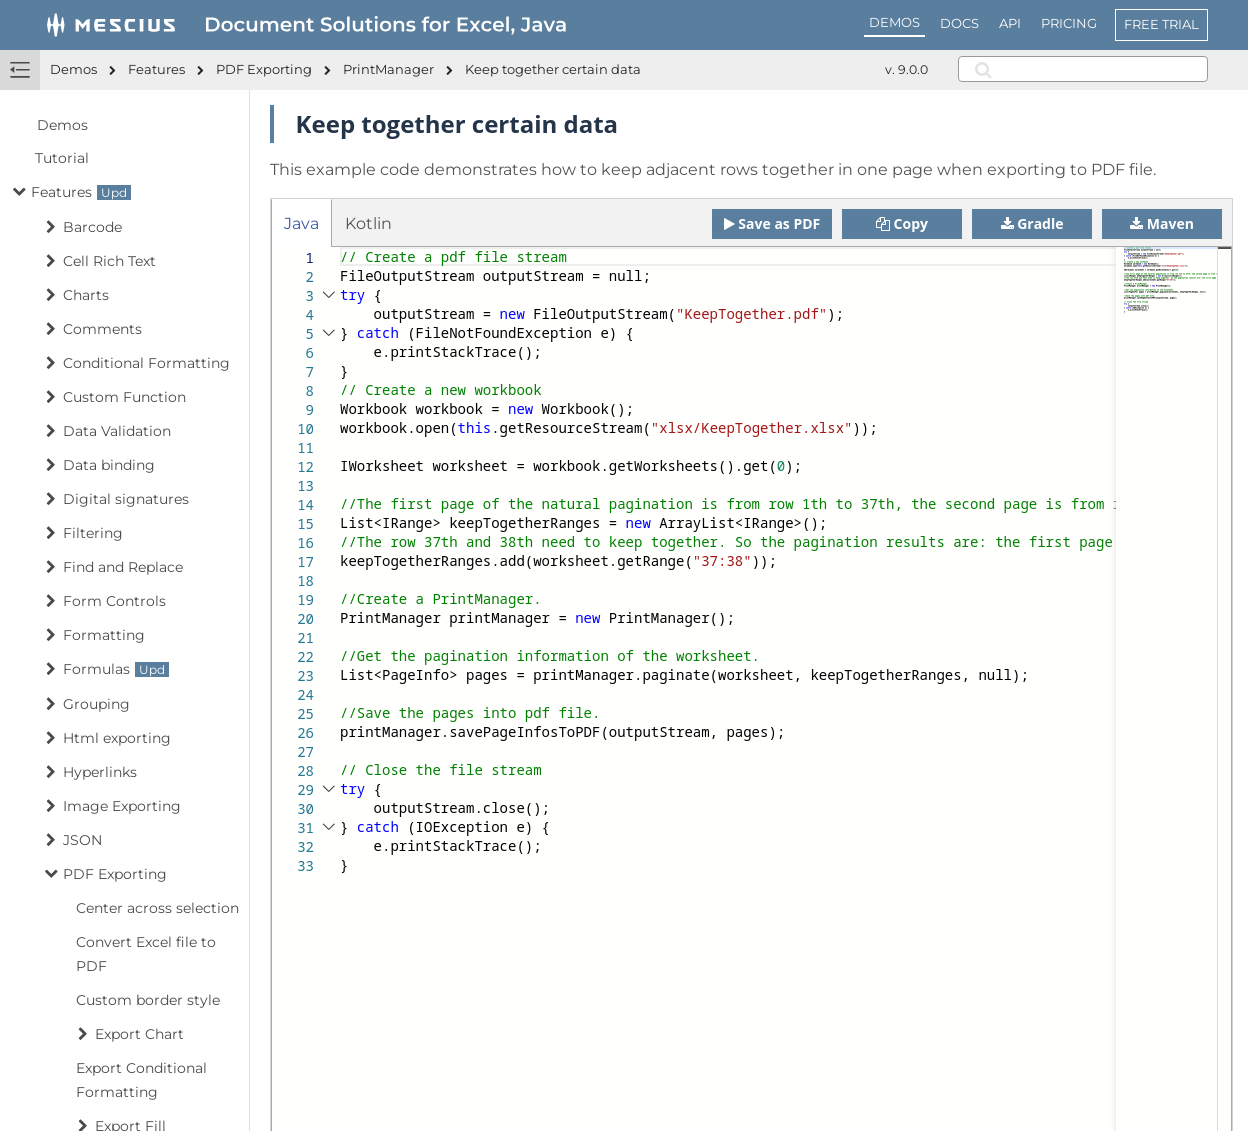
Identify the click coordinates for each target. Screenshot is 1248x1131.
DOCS (959, 23)
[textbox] (340, 247)
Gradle (1032, 223)
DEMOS (894, 22)
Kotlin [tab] (368, 223)
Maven (1162, 223)
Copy (902, 223)
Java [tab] (301, 223)
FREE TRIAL (1161, 24)
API (1010, 23)
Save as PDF (772, 223)
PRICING (1069, 23)
